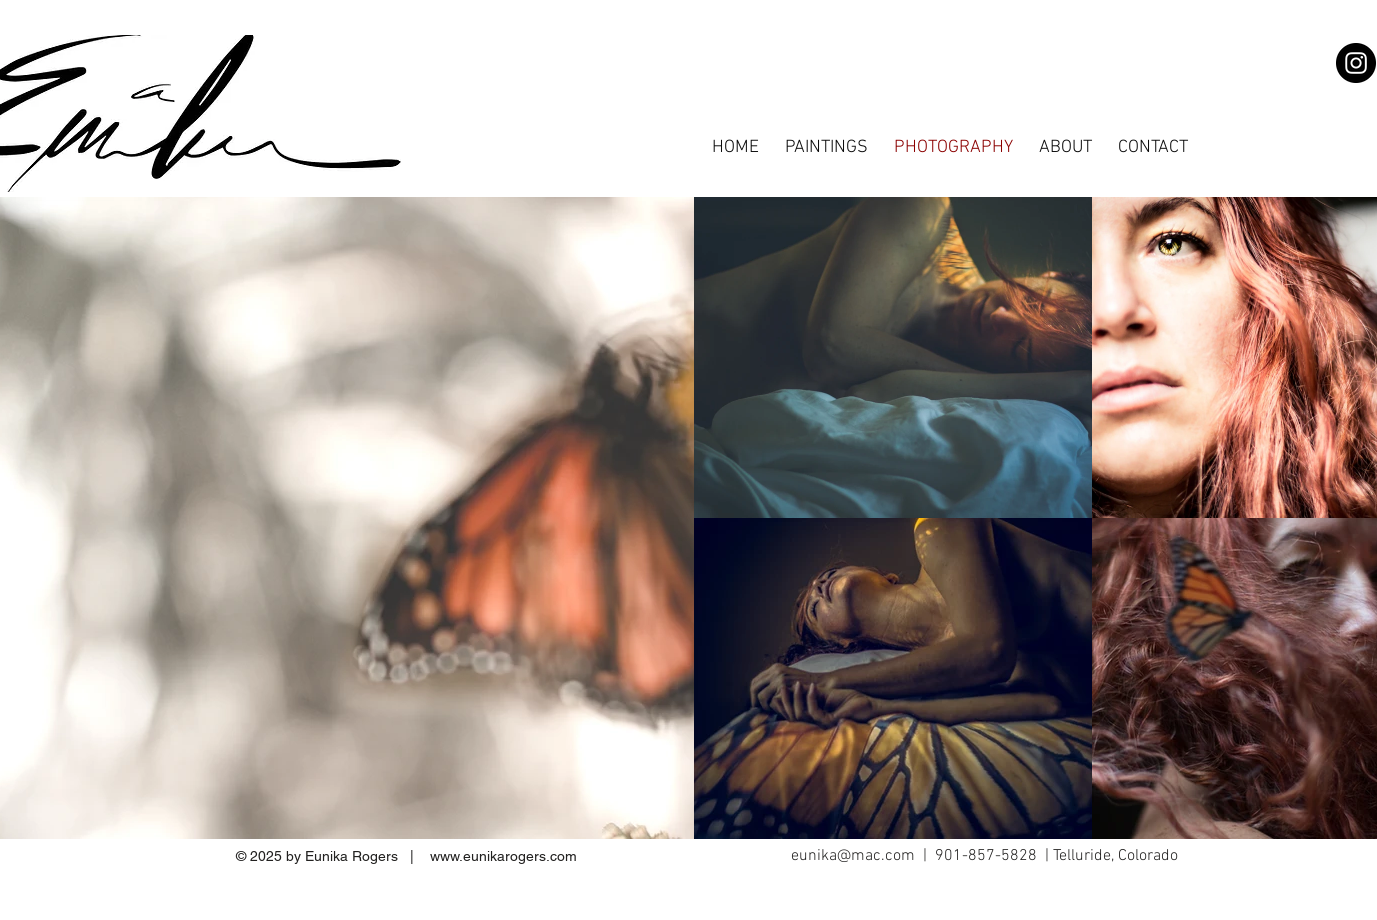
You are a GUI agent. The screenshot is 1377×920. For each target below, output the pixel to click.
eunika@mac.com (853, 856)
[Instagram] (1356, 63)
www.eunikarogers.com (503, 856)
